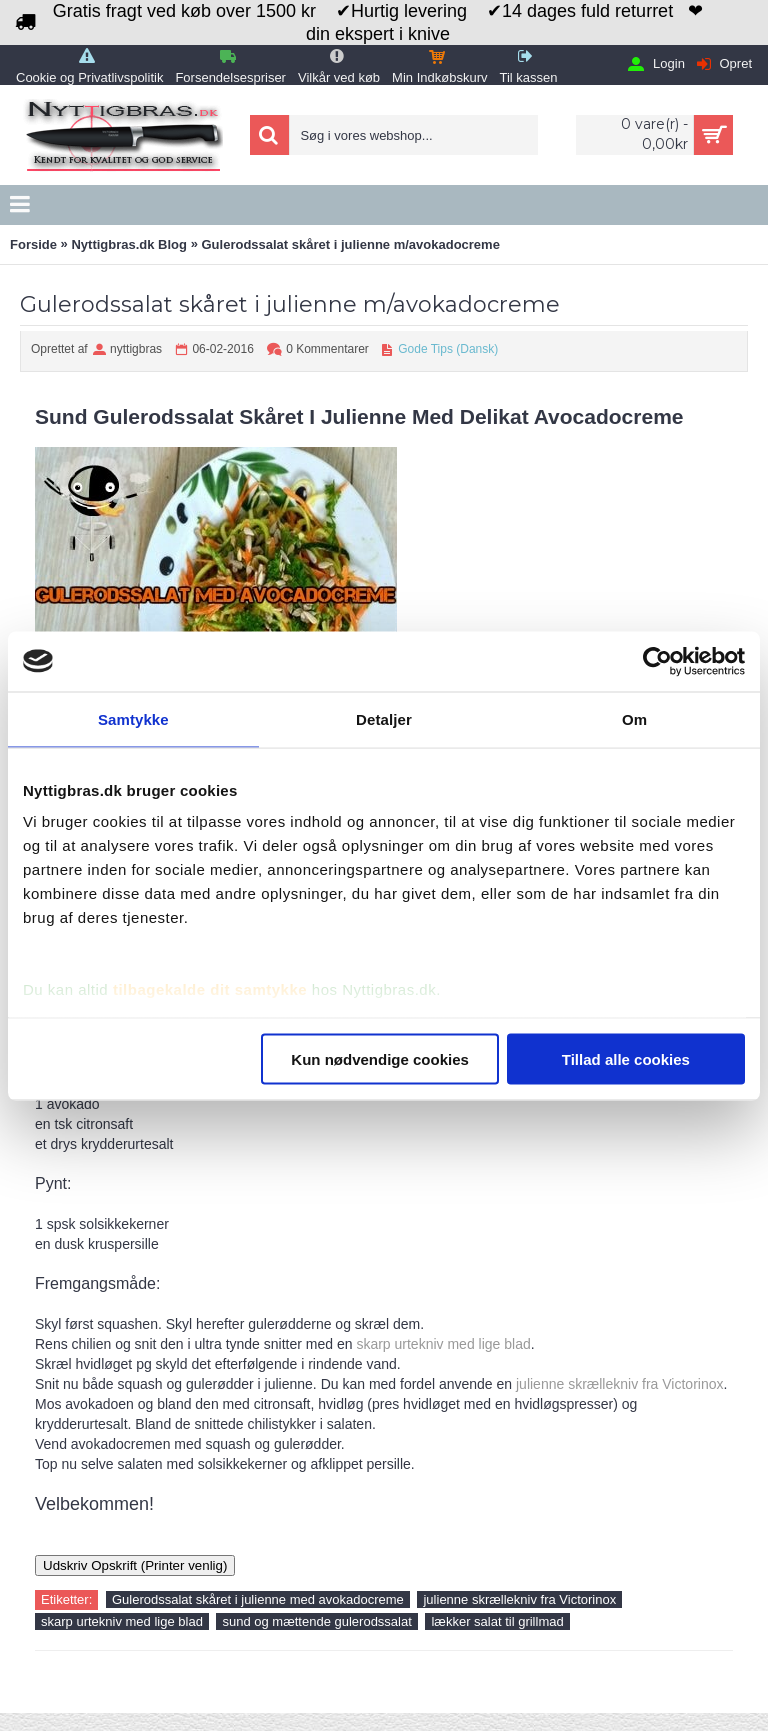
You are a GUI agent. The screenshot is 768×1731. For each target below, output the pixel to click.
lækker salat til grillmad (497, 1621)
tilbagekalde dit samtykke (210, 989)
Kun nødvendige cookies (380, 1058)
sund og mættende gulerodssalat (316, 1621)
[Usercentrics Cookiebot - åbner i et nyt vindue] (657, 661)
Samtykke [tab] (133, 718)
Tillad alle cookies (626, 1058)
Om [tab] (634, 718)
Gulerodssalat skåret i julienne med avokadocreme (258, 1599)
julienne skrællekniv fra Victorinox (620, 1384)
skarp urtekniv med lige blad (443, 1344)
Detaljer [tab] (384, 718)
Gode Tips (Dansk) (448, 349)
